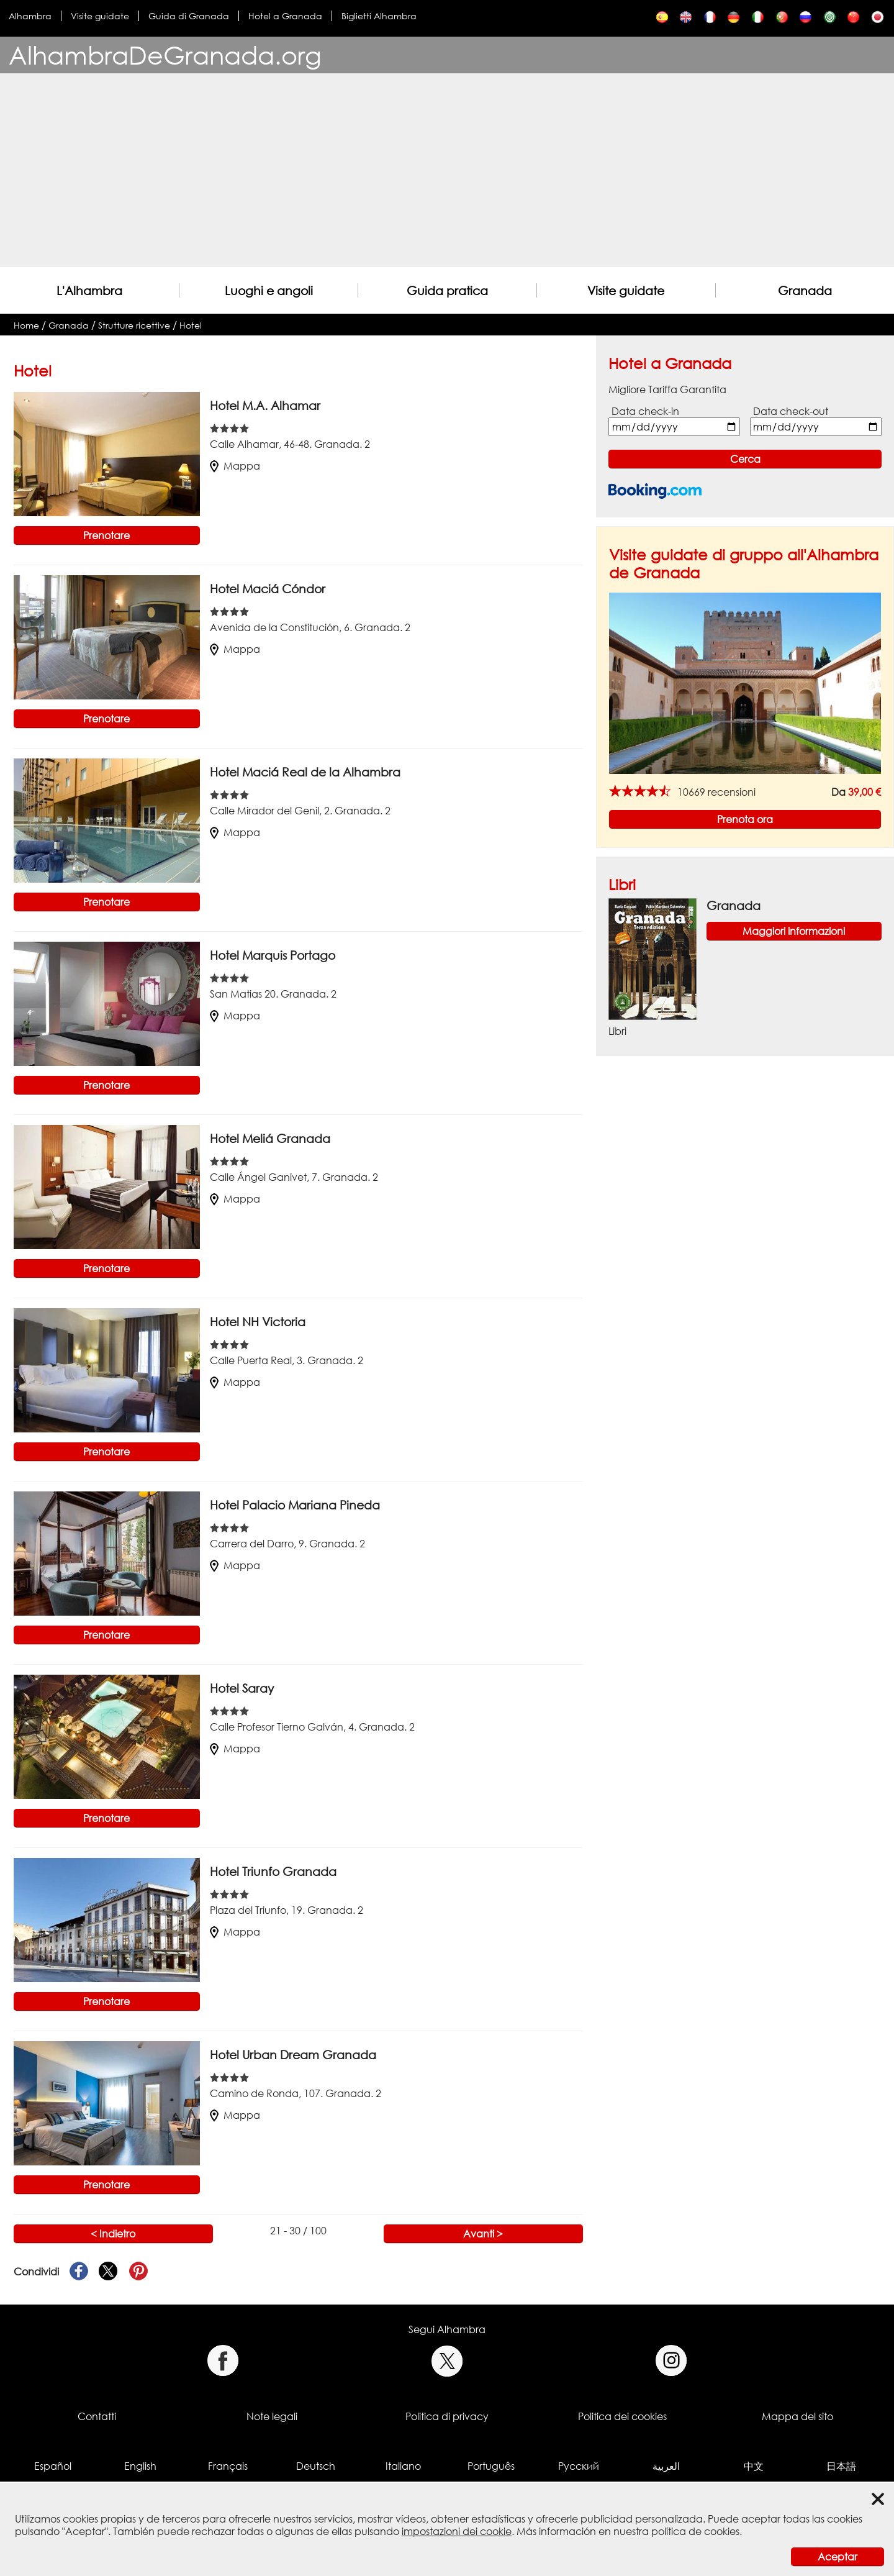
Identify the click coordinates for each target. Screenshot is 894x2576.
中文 (754, 2466)
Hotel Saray (242, 1688)
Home (26, 325)
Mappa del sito (797, 2416)
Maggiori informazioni (794, 931)
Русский (578, 2466)
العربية (666, 2466)
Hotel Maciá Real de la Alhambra (305, 772)
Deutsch (315, 2466)
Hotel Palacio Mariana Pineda (295, 1505)
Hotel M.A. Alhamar (265, 405)
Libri (622, 884)
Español (52, 2466)
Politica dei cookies (622, 2416)
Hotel (190, 325)
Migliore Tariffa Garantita (667, 389)
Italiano (403, 2466)
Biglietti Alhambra (379, 16)
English (140, 2466)
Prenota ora (745, 819)
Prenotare (106, 535)
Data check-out (790, 411)
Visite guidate (100, 16)
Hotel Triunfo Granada (273, 1871)
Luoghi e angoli (269, 290)
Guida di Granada (188, 16)
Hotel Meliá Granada (270, 1138)
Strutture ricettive (134, 325)
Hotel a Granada (285, 16)
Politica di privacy (447, 2416)
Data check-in (645, 411)
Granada (805, 290)
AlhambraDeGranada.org (165, 55)
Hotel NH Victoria (257, 1321)
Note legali (271, 2416)
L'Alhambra (89, 290)
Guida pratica (447, 290)
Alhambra (30, 16)
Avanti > (483, 2234)
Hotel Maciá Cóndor (267, 588)
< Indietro (113, 2234)
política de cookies (695, 2531)
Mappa (235, 466)
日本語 (841, 2466)
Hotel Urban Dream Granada (293, 2054)
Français (228, 2466)
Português (491, 2466)
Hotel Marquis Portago (272, 955)
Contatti (97, 2416)
